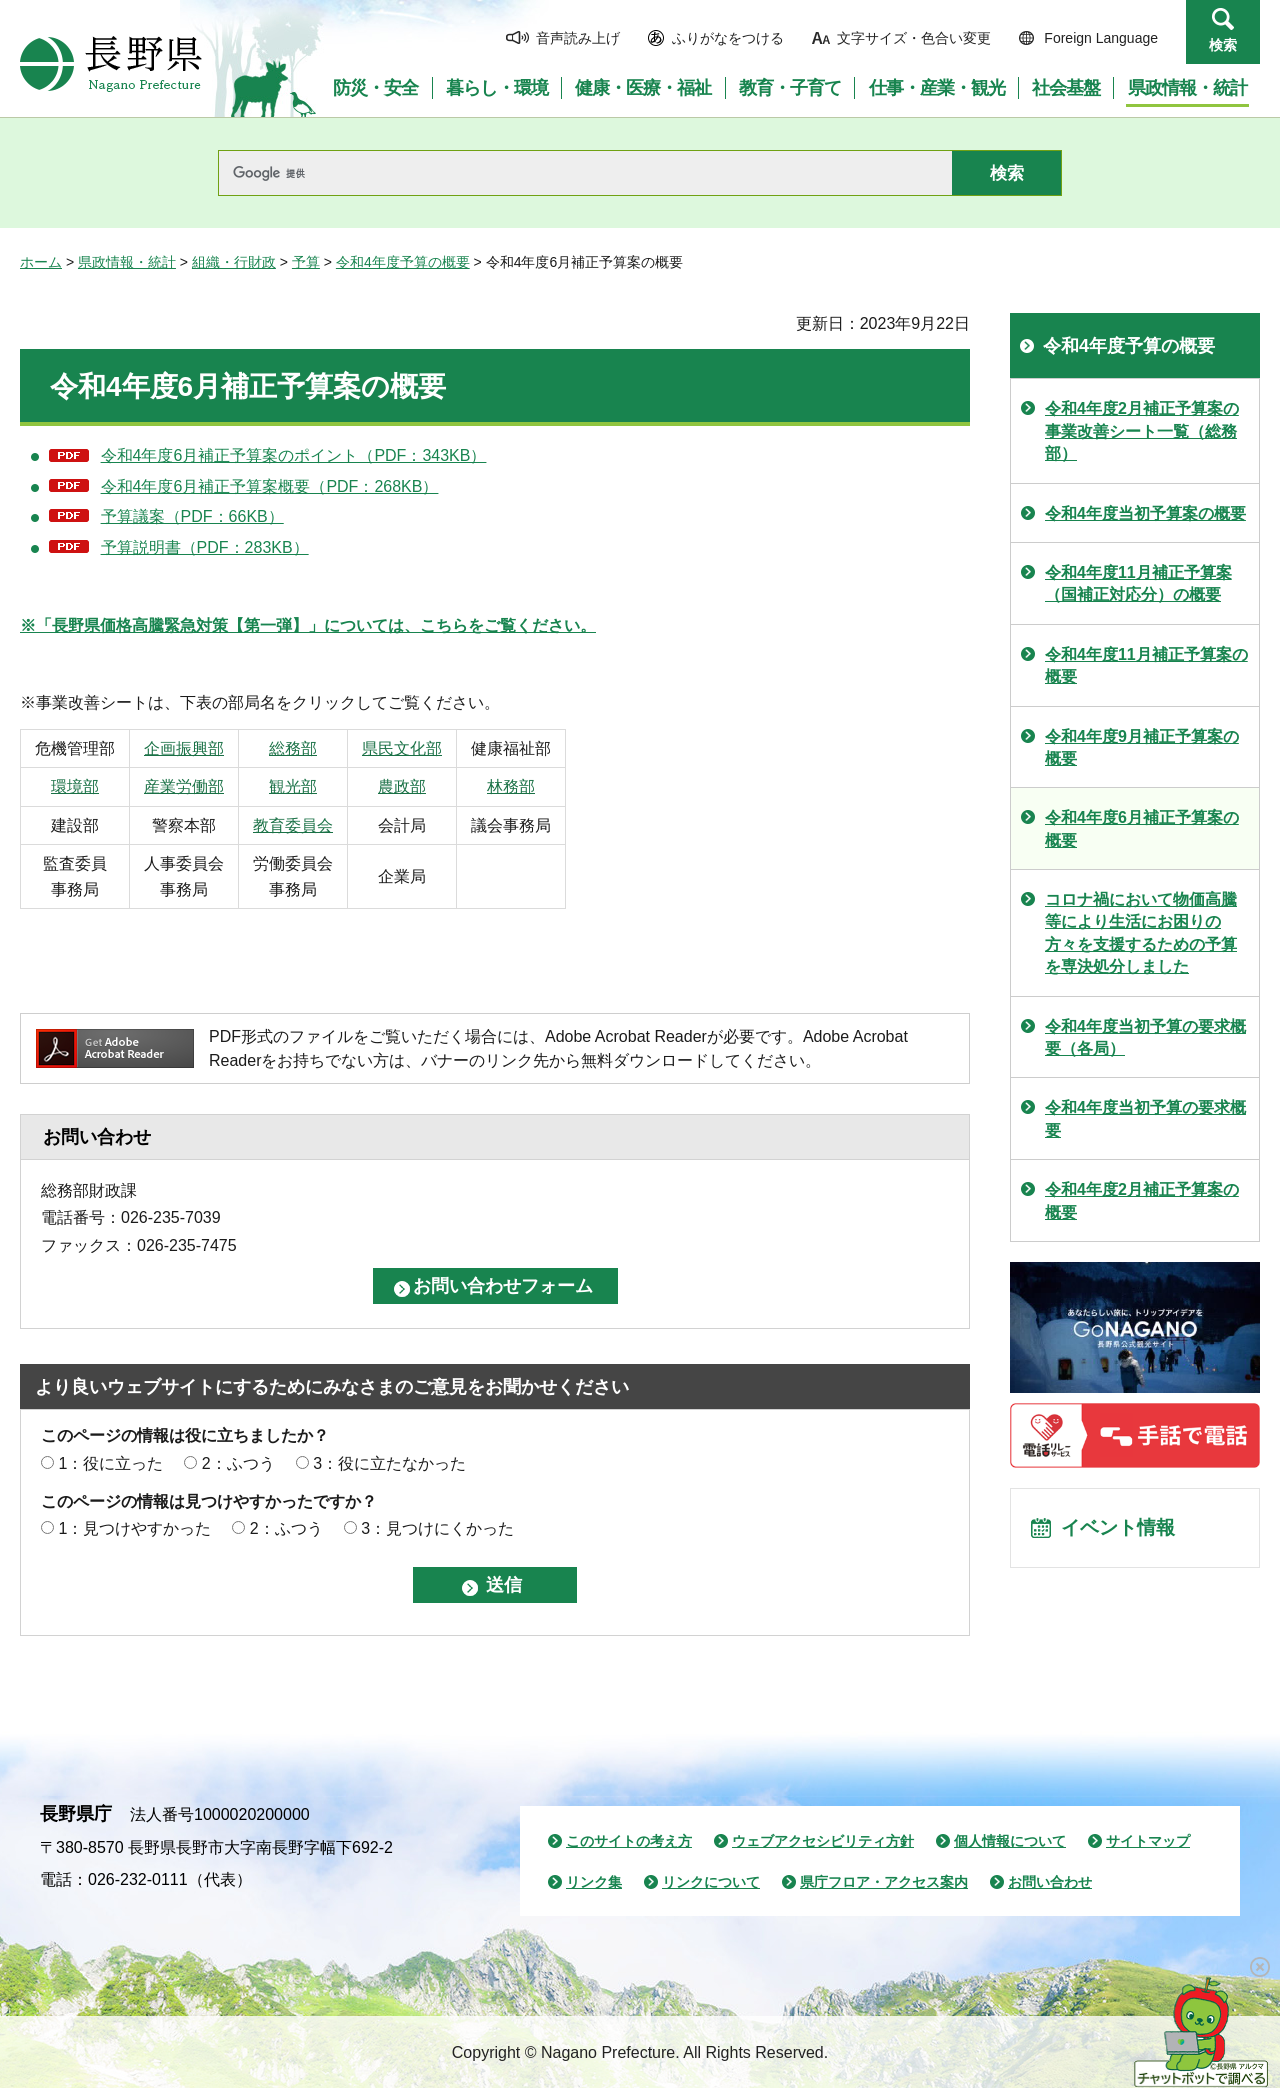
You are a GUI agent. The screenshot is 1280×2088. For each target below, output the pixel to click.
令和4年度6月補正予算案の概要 (1142, 828)
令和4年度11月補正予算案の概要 (1146, 665)
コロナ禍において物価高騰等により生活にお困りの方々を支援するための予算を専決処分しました (1141, 933)
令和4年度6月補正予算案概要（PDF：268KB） (270, 486)
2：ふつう (238, 1463)
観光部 (320, 786)
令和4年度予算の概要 (403, 262)
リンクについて (711, 1882)
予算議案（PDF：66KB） (192, 516)
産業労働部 (200, 786)
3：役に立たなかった (389, 1463)
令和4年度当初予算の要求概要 (1145, 1118)
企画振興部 (200, 748)
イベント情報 (1121, 1530)
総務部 (320, 748)
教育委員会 (320, 825)
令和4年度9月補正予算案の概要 (1142, 747)
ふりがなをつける (728, 38)
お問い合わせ (1050, 1882)
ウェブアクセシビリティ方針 (823, 1841)
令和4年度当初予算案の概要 (1145, 513)
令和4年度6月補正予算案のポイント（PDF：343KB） (294, 455)
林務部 (560, 786)
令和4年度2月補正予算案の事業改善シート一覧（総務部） (1142, 431)
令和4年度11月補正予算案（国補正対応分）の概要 (1138, 583)
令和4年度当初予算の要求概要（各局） (1145, 1037)
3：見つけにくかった (437, 1528)
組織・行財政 (234, 262)
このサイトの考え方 (629, 1841)
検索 (1223, 45)
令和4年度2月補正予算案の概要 (1142, 1200)
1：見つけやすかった (134, 1528)
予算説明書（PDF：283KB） (205, 547)
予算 (306, 262)
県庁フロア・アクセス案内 (884, 1882)
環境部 (80, 786)
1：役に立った (110, 1463)
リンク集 (594, 1882)
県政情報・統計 (127, 262)
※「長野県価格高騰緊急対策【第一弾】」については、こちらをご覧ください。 (308, 625)
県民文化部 (440, 748)
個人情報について (1010, 1841)
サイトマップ (1148, 1841)
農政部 (440, 786)
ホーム (41, 262)
